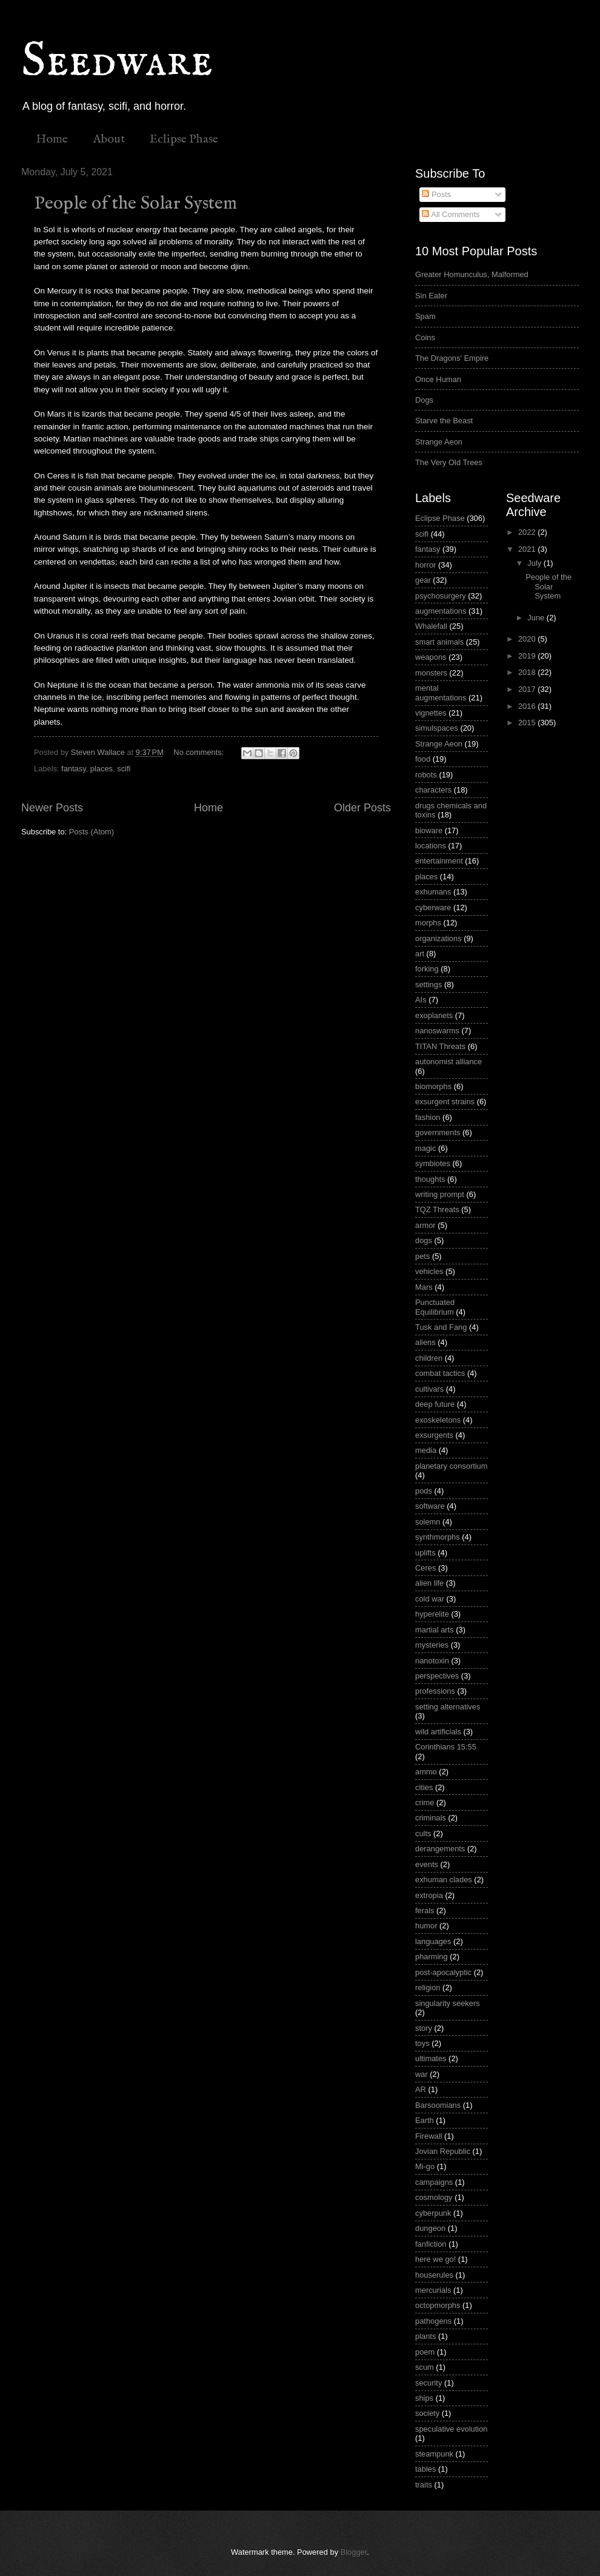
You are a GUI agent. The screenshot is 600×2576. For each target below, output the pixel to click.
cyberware (433, 907)
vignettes (431, 712)
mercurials (433, 2290)
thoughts (430, 1179)
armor (425, 1225)
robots (426, 774)
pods (423, 1490)
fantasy (73, 768)
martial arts (434, 1629)
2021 (528, 549)
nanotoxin (432, 1660)
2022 (528, 532)
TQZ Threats (437, 1209)
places (101, 768)
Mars (424, 1287)
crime (424, 1802)
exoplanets (434, 1015)
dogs (423, 1240)
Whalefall (431, 626)
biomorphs (433, 1086)
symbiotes (432, 1163)
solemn (428, 1521)
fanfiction (431, 2244)
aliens (425, 1342)
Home (52, 139)
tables (425, 2469)
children (428, 1358)
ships (424, 2398)
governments (437, 1132)
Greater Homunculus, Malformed (471, 274)
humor (426, 1925)
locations (430, 845)
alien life (429, 1583)
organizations (438, 938)
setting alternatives (447, 1706)
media (425, 1450)
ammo (426, 1771)
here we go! (435, 2259)
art (419, 953)
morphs (428, 922)
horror (425, 564)
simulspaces (436, 728)
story (423, 2028)
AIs (421, 999)
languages (433, 1941)
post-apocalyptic (443, 1972)
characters (433, 789)
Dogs (424, 399)
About (109, 139)
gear (423, 580)
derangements (440, 1848)
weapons (431, 657)
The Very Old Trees (448, 462)
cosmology (434, 2197)
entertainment (439, 860)
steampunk (434, 2453)
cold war (429, 1598)
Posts (436, 194)
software (430, 1506)
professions (435, 1691)
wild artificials (438, 1731)
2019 (528, 655)
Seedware (117, 62)
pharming (431, 1956)
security (428, 2382)
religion (428, 1987)
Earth (424, 2120)
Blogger (354, 2552)
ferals (424, 1910)
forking (427, 968)
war (421, 2074)
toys (422, 2043)
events (426, 1864)
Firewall (428, 2136)
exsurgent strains (445, 1101)
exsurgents (434, 1435)
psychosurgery (440, 595)
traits (423, 2484)
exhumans (433, 891)
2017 (528, 689)
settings (428, 984)
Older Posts (362, 808)
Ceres (425, 1567)
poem (425, 2351)
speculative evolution (451, 2428)
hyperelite (432, 1613)
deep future (435, 1404)
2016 (528, 706)
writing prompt (439, 1194)
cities (424, 1787)
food (422, 758)
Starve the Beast (444, 420)
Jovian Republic (442, 2151)
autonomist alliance (448, 1061)
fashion (428, 1117)
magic (425, 1148)
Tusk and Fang (441, 1327)
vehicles (429, 1271)
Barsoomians (438, 2105)
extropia (429, 1895)
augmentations (440, 610)
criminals (430, 1817)
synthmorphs (437, 1536)
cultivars (429, 1389)
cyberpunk (433, 2213)
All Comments (450, 214)
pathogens (433, 2321)
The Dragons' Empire (451, 358)
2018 (528, 672)
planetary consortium (451, 1466)
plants (425, 2336)
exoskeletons (438, 1419)
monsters (431, 672)
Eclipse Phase (184, 139)
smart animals (439, 641)
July (535, 563)
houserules (434, 2274)
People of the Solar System (135, 203)
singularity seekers (447, 2003)
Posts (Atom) (91, 831)
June (537, 617)
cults (423, 1833)
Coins (425, 337)
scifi (123, 768)
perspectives (437, 1675)
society (427, 2413)
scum (424, 2367)
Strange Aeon (438, 441)
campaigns (434, 2182)
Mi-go (425, 2166)
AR (420, 2089)
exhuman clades (443, 1879)
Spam (425, 316)
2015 (528, 722)
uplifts (425, 1552)
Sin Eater (431, 295)
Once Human (438, 379)
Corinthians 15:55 (445, 1746)
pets (422, 1256)
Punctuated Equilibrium (435, 1307)
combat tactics (440, 1373)
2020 (528, 638)
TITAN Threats (440, 1046)
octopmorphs (437, 2305)
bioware (428, 830)
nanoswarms (437, 1030)
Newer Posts (52, 808)
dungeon (430, 2228)
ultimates (431, 2058)
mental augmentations (440, 692)
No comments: (199, 752)
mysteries (431, 1644)
